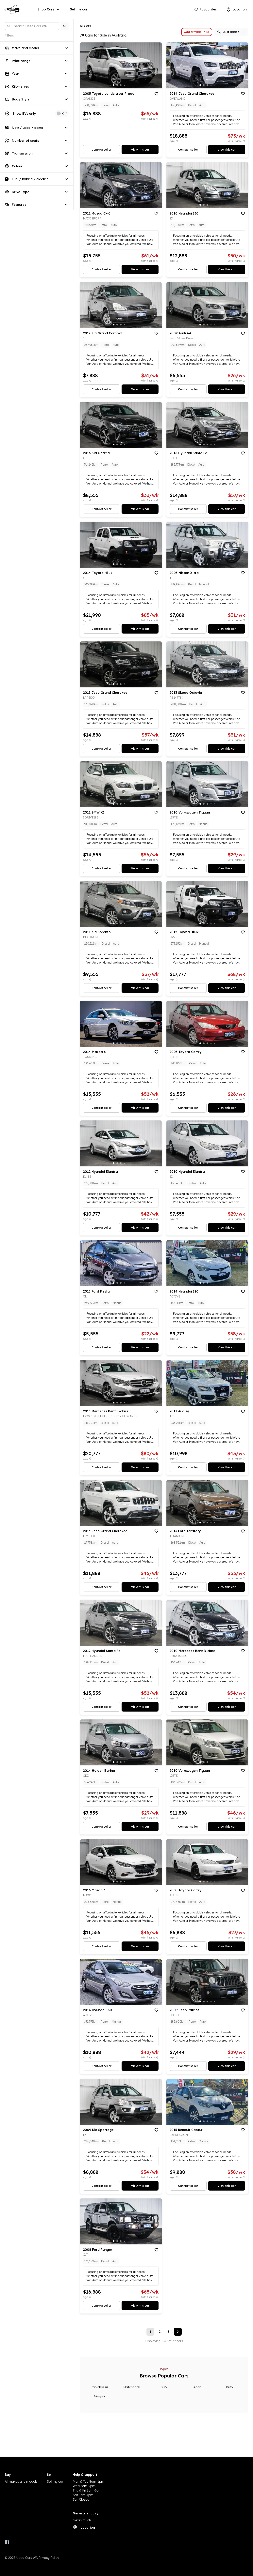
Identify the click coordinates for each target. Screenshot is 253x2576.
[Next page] (178, 2332)
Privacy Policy (49, 2558)
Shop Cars (49, 9)
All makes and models (21, 2481)
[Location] (236, 9)
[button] (65, 26)
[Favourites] (205, 9)
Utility (229, 2387)
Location (84, 2527)
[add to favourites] (156, 93)
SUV (164, 2387)
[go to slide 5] (128, 85)
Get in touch (82, 2520)
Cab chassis (99, 2387)
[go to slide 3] (121, 85)
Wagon (99, 2396)
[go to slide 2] (117, 85)
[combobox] (32, 26)
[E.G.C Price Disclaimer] (90, 118)
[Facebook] (7, 2542)
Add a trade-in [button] (196, 32)
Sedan (196, 2387)
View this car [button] (140, 149)
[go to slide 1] (114, 85)
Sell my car (79, 9)
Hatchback (131, 2387)
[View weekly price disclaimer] (157, 118)
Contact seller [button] (101, 149)
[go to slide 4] (124, 85)
